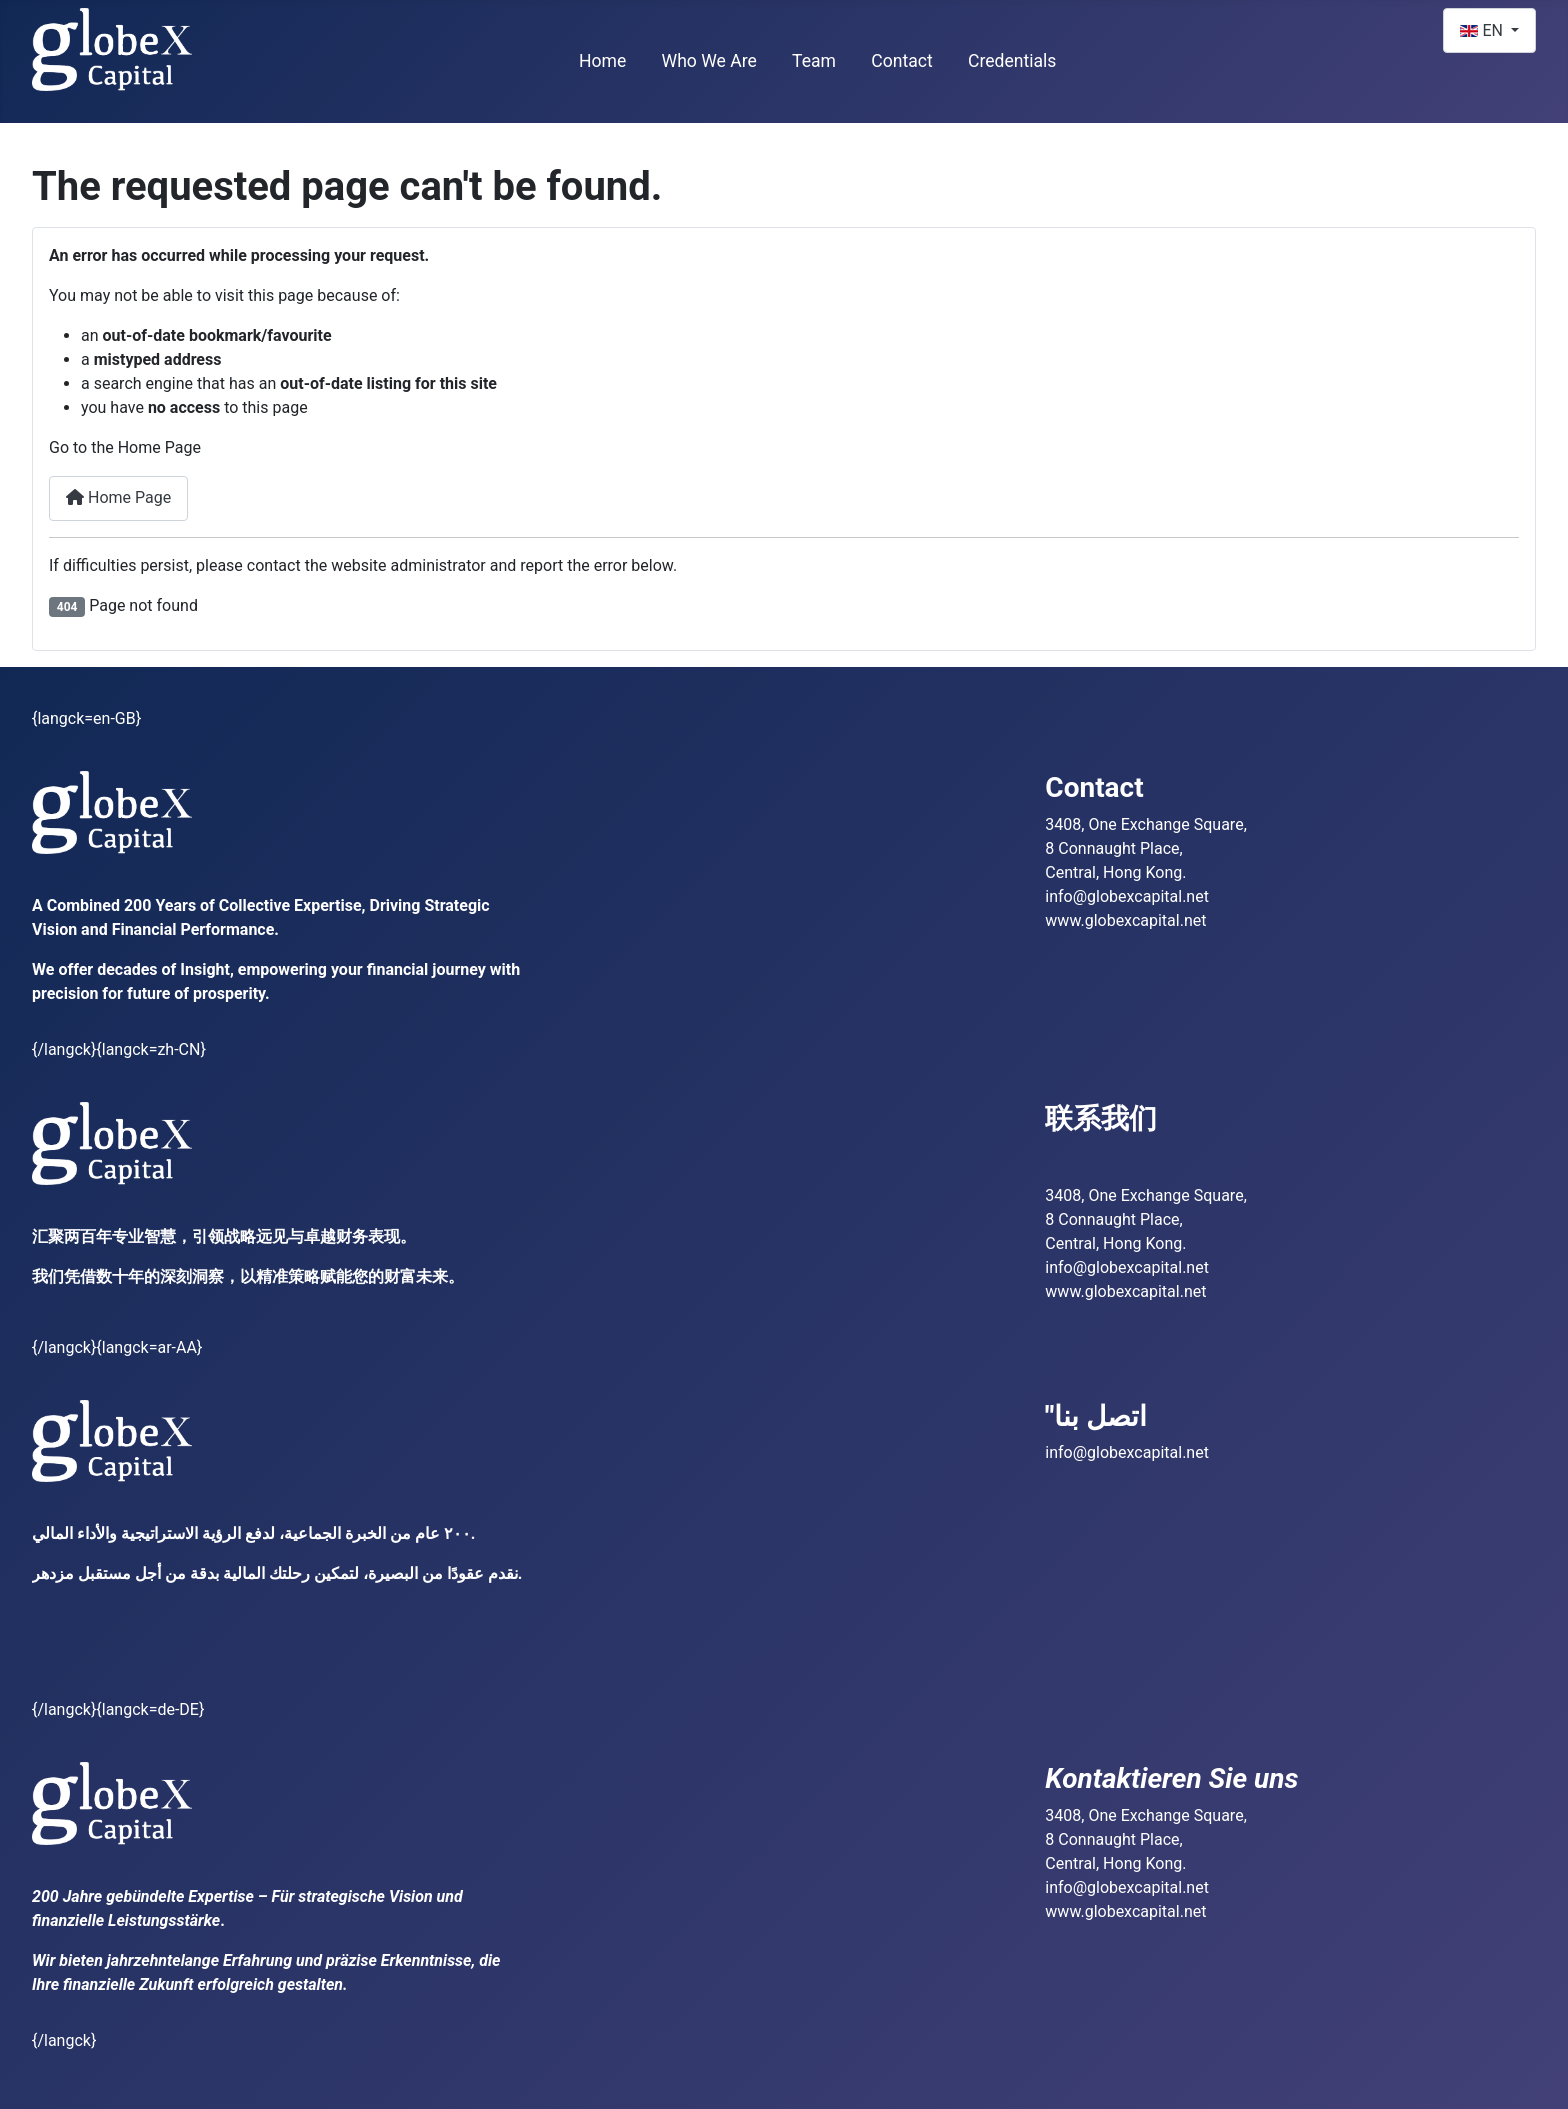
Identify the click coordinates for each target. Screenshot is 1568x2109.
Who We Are (709, 61)
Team (814, 61)
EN (1483, 30)
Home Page (118, 497)
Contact (902, 61)
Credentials (1012, 61)
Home (602, 61)
